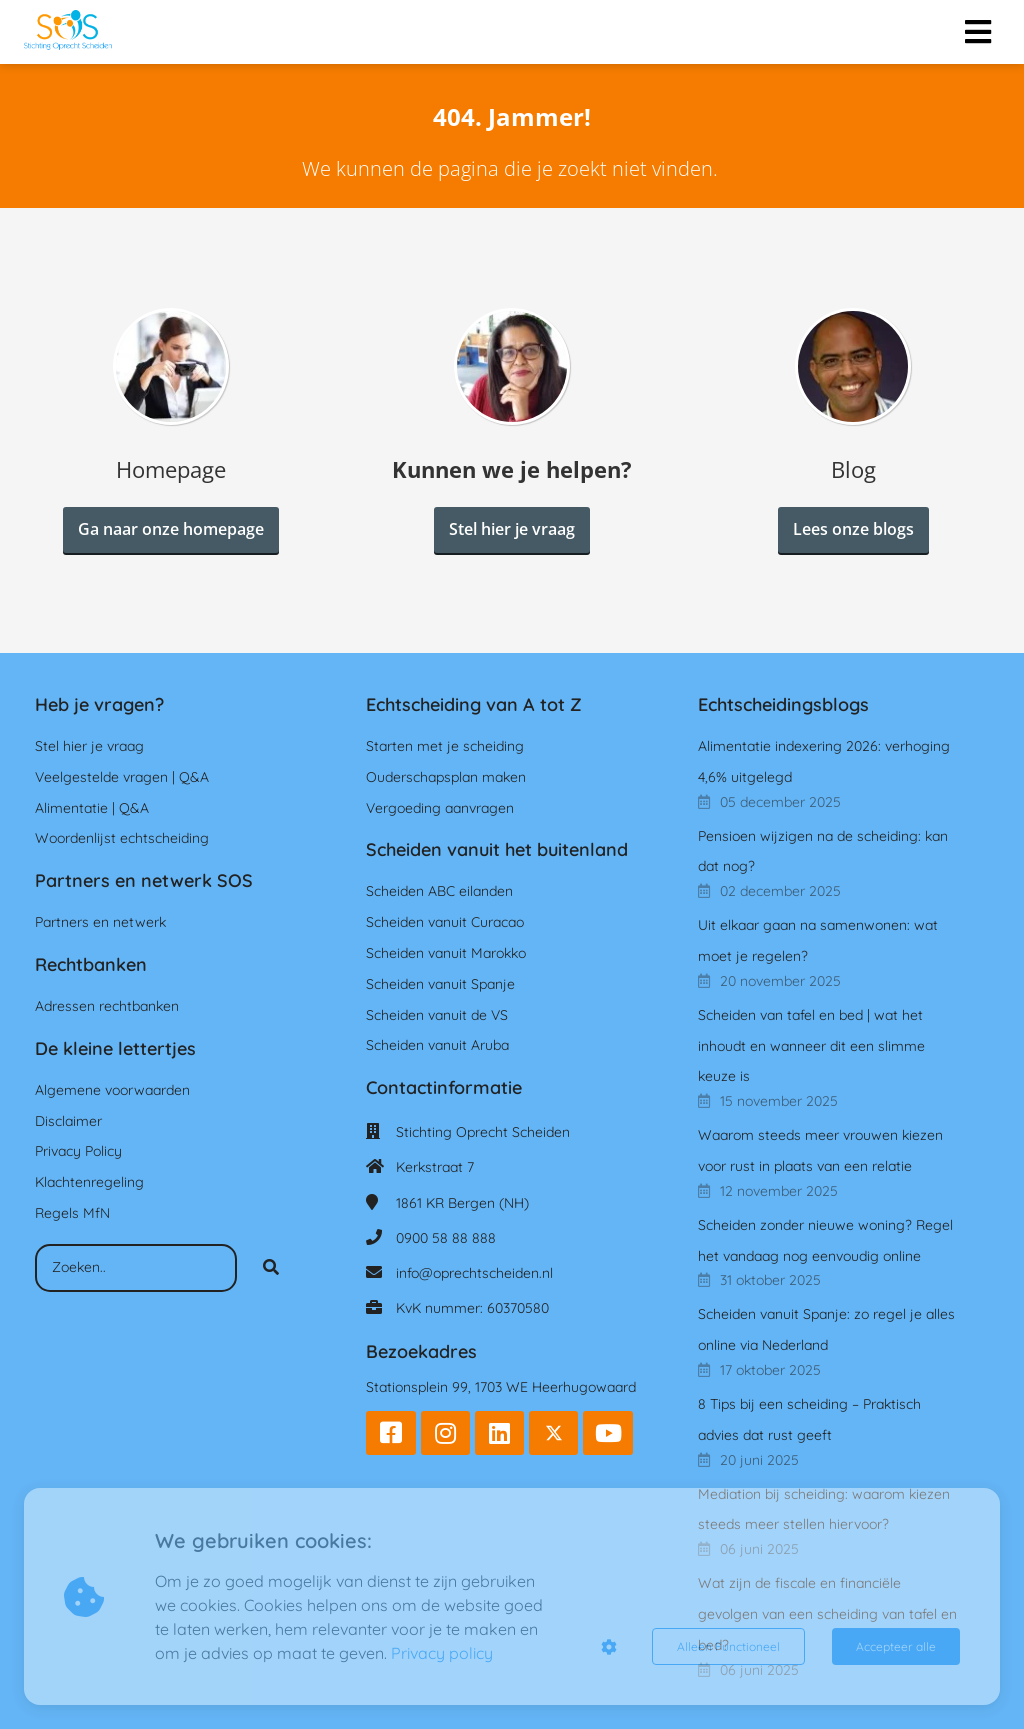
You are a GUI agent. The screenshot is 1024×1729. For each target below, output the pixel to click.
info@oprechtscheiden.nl (474, 1273)
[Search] (271, 1268)
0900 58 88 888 (446, 1238)
